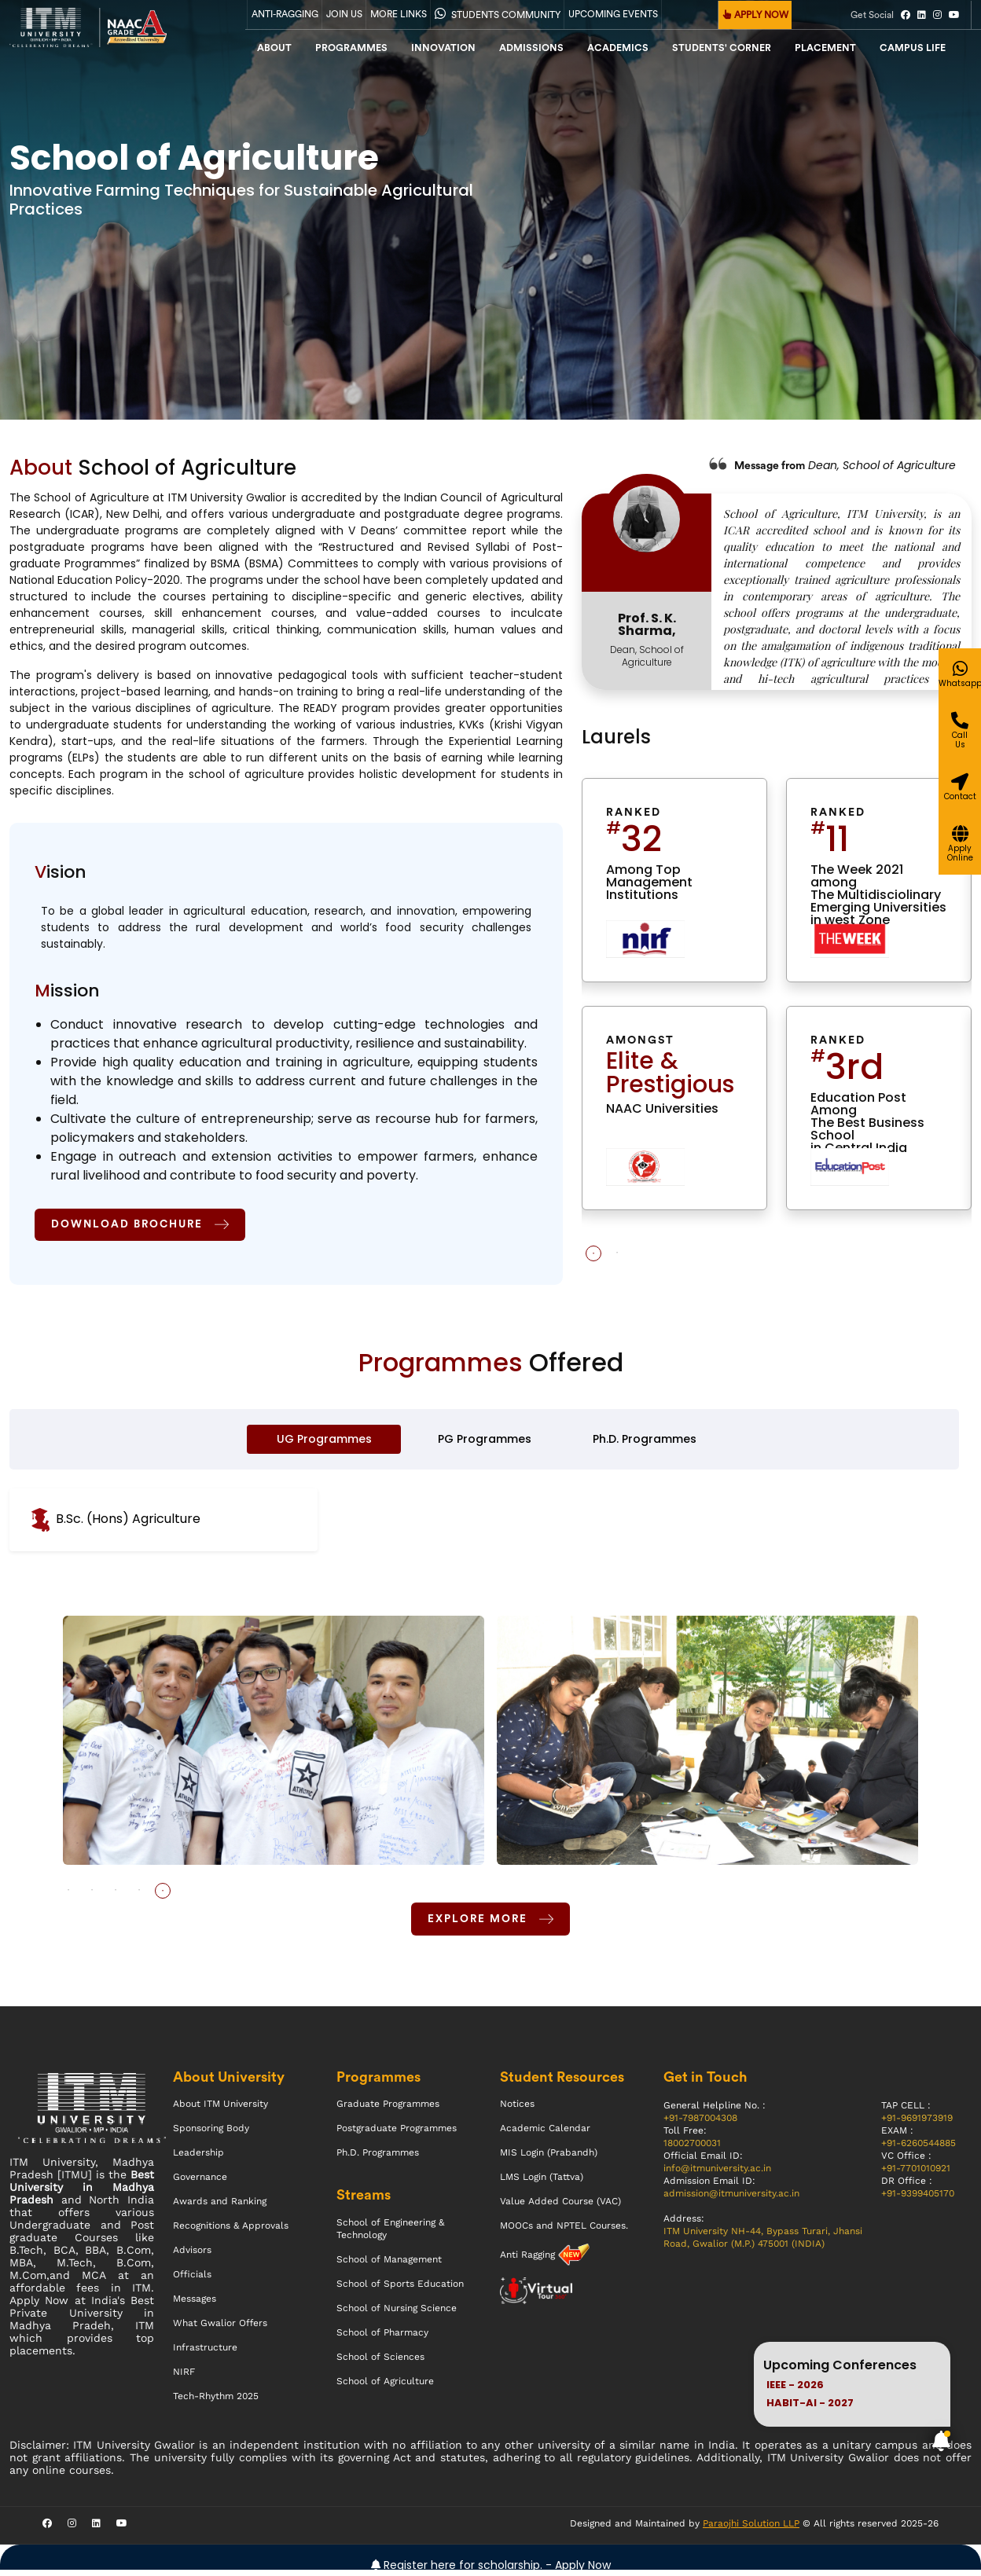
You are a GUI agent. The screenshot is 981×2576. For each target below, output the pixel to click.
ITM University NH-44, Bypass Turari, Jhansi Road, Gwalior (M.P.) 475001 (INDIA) (762, 2243)
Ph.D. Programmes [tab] (644, 1442)
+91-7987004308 (700, 2124)
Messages (194, 2304)
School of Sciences (380, 2363)
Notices (517, 2109)
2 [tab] (617, 1253)
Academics (617, 48)
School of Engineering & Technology (390, 2235)
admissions (531, 48)
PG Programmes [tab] (484, 1442)
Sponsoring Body (211, 2134)
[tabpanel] (776, 1006)
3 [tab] (115, 1894)
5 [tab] (163, 1894)
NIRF (184, 2377)
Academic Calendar (545, 2134)
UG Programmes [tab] (324, 1442)
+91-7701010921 (915, 2174)
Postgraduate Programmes (396, 2134)
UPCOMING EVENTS (613, 14)
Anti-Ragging (285, 14)
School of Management (389, 2265)
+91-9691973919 (917, 2124)
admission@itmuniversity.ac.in (731, 2199)
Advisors (192, 2256)
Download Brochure (144, 1225)
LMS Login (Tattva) (541, 2183)
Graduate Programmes (387, 2109)
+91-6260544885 (918, 2149)
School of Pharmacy (382, 2338)
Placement (825, 48)
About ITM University (220, 2109)
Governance (200, 2183)
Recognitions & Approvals (230, 2231)
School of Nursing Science (396, 2314)
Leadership (198, 2158)
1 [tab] (593, 1253)
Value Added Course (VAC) (560, 2207)
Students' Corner (721, 48)
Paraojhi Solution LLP (751, 2529)
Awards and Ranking (219, 2207)
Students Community (497, 13)
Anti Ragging (529, 2260)
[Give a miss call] (959, 804)
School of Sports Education (400, 2289)
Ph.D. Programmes (377, 2158)
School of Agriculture (385, 2387)
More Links (398, 14)
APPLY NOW (755, 15)
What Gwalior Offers (220, 2329)
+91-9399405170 (917, 2199)
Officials (192, 2280)
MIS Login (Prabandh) (548, 2158)
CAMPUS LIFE (913, 48)
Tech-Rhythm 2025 (216, 2402)
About (274, 48)
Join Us (344, 14)
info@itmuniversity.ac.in (717, 2174)
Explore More (490, 1923)
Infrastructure (205, 2353)
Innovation (443, 48)
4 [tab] (139, 1894)
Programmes (351, 48)
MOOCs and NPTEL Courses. (564, 2231)
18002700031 (692, 2149)
